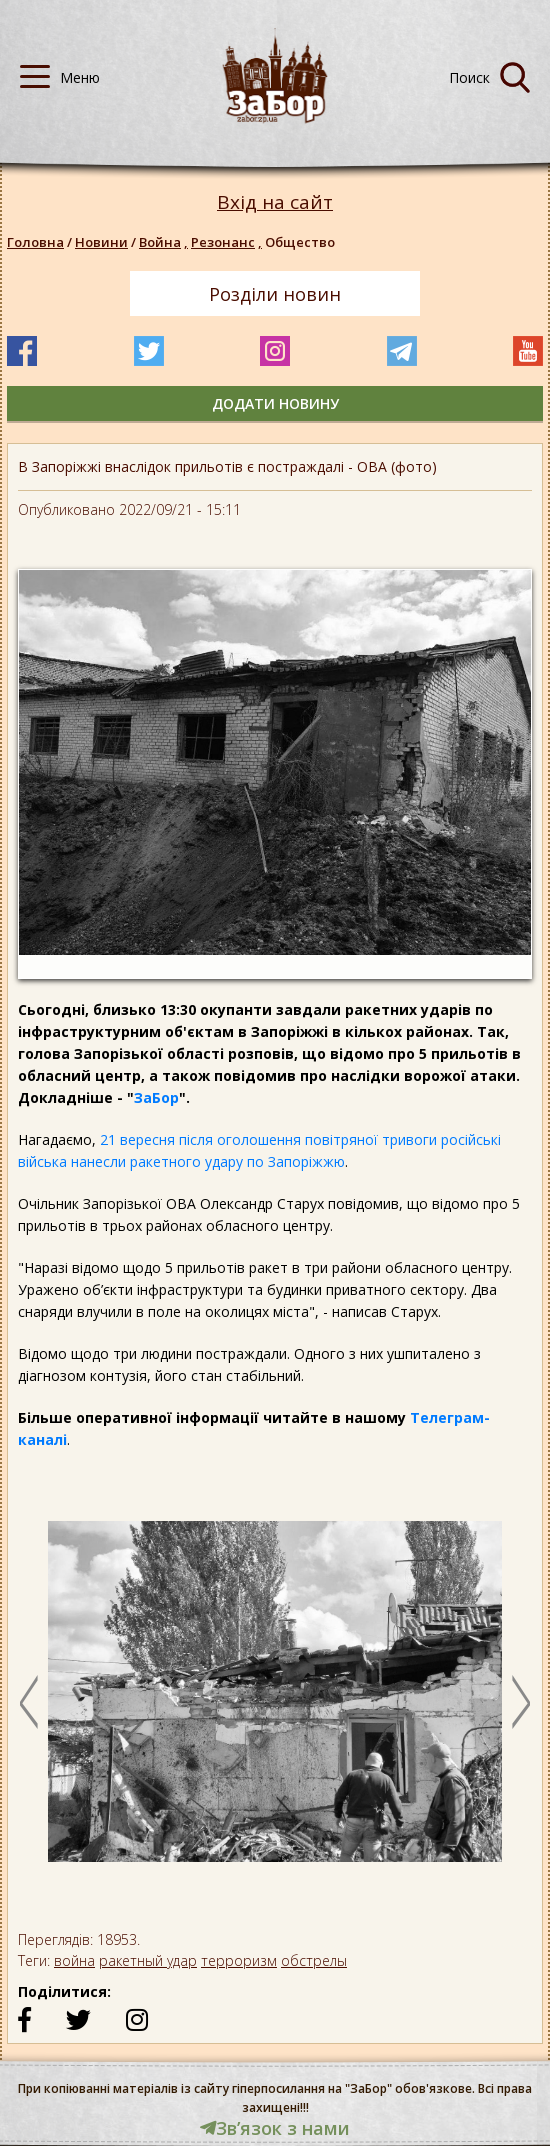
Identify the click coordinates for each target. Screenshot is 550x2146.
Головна (35, 242)
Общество (300, 242)
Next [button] (521, 1702)
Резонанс (228, 242)
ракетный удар (148, 1960)
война (74, 1960)
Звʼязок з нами (275, 2128)
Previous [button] (29, 1702)
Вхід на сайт (275, 202)
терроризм (239, 1960)
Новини (101, 242)
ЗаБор (156, 1097)
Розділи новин (275, 294)
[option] (275, 1701)
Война (165, 242)
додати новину (275, 403)
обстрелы (314, 1960)
